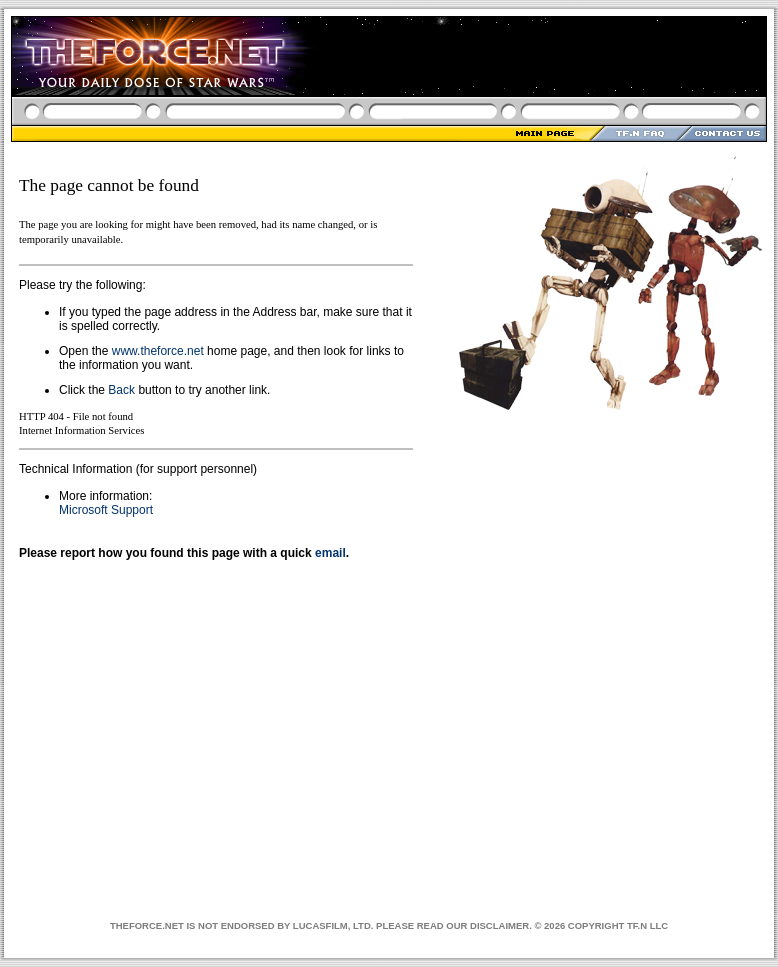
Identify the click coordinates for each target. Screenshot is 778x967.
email (330, 553)
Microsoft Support (106, 510)
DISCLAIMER (499, 925)
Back (121, 390)
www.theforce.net (158, 351)
